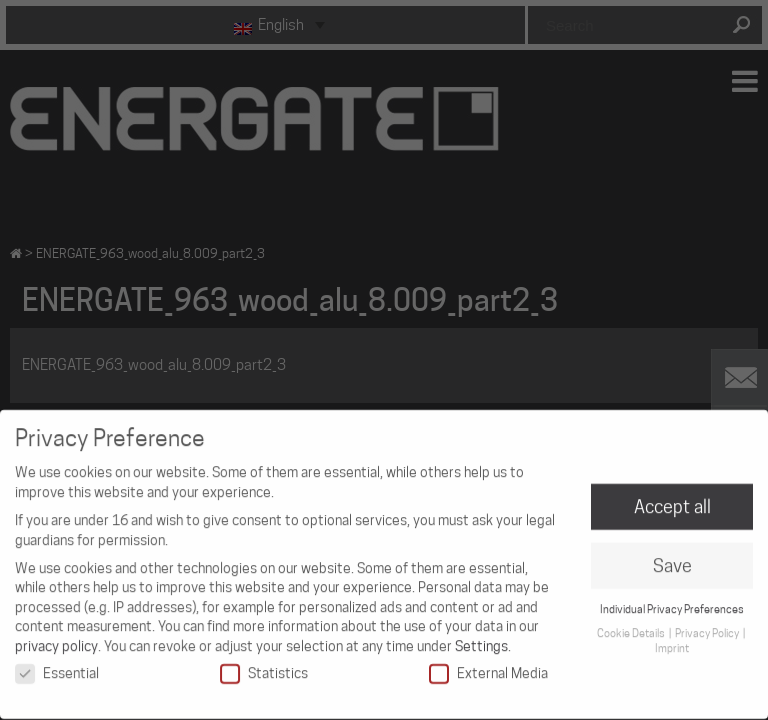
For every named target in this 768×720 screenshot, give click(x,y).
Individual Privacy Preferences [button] (672, 599)
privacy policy (56, 636)
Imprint (672, 639)
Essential (57, 663)
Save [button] (672, 556)
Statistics (264, 663)
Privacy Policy (708, 624)
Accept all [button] (672, 497)
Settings (481, 636)
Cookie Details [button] (632, 624)
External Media (488, 663)
